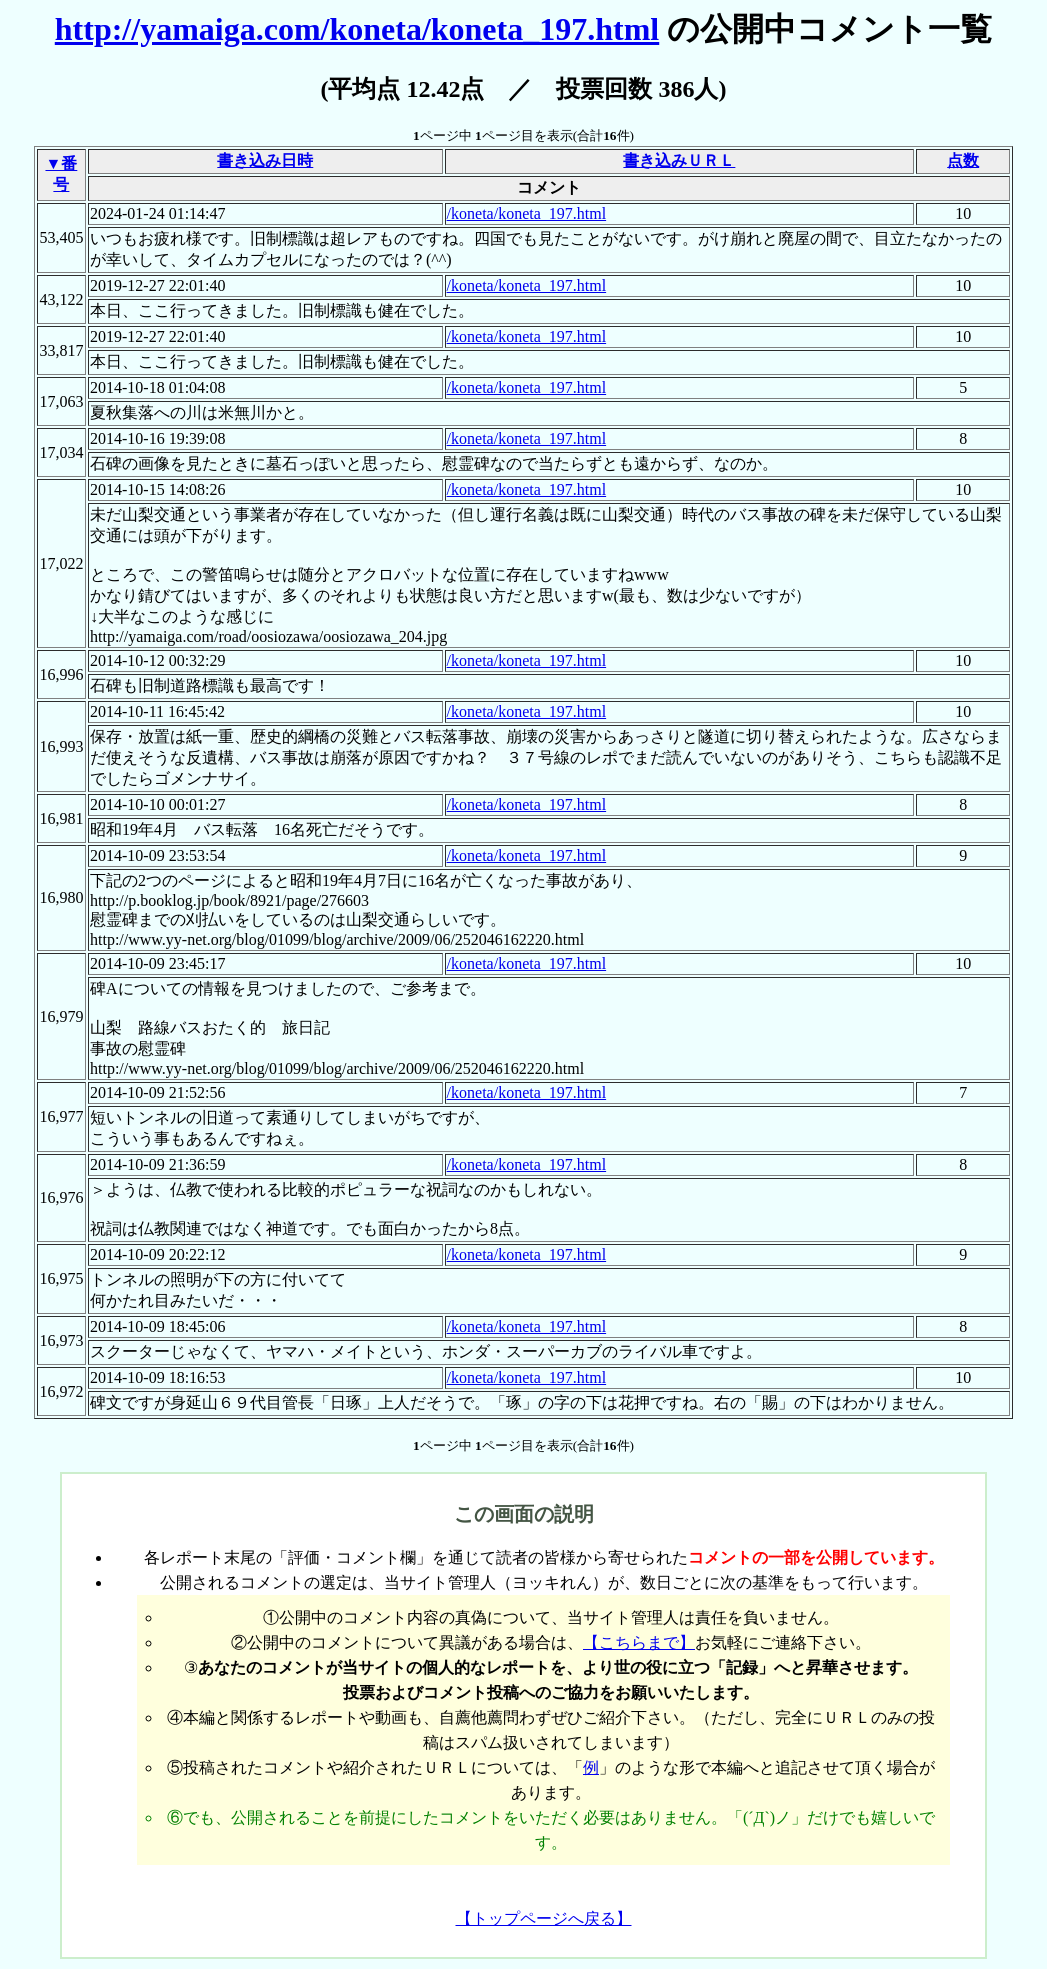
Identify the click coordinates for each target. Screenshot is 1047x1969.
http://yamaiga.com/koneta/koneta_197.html (357, 29)
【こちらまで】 (639, 1642)
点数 (963, 160)
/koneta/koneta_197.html (527, 213)
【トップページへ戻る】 (544, 1918)
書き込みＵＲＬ (679, 160)
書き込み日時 (265, 160)
